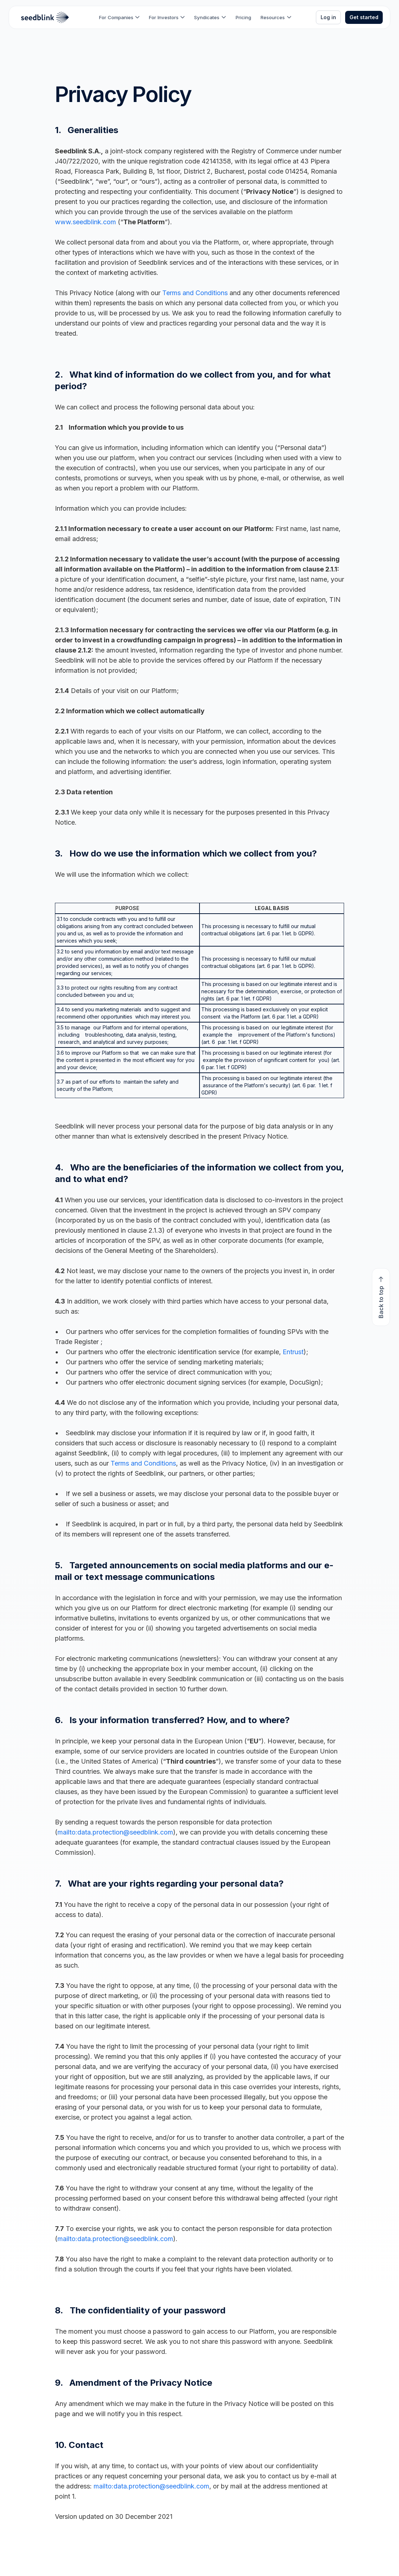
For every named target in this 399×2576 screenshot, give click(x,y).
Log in (328, 17)
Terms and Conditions (195, 293)
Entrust (293, 1352)
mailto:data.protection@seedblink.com (115, 1832)
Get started (363, 17)
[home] (45, 17)
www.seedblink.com (85, 222)
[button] (119, 17)
